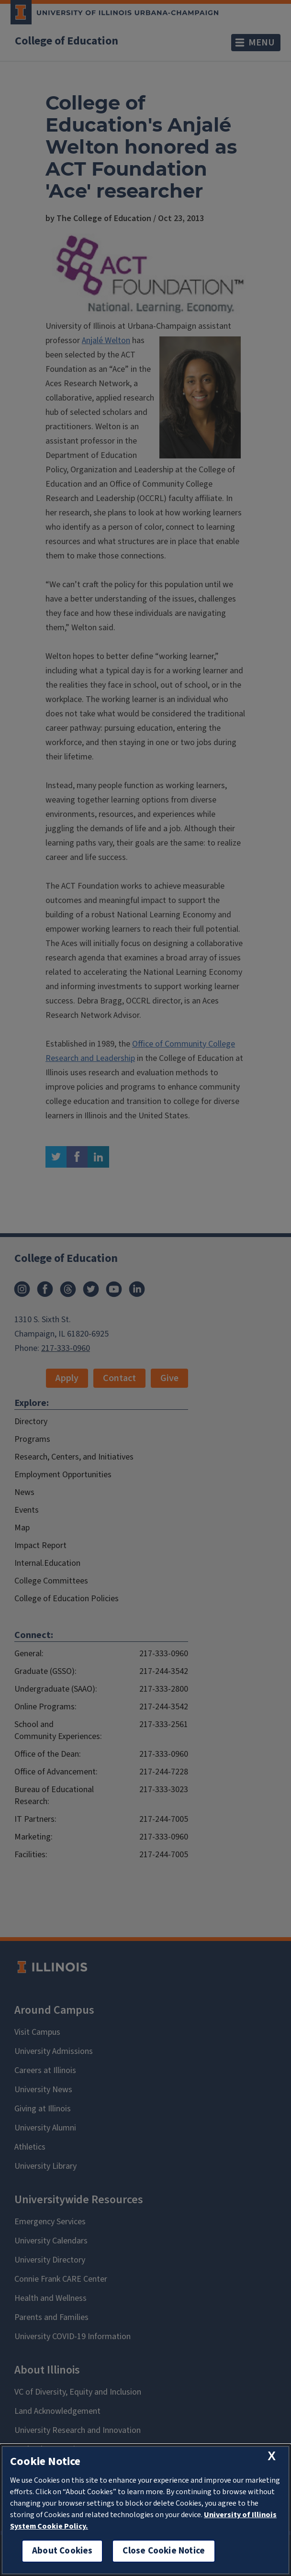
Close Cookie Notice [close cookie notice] (164, 2550)
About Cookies (62, 2550)
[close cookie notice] (271, 2456)
